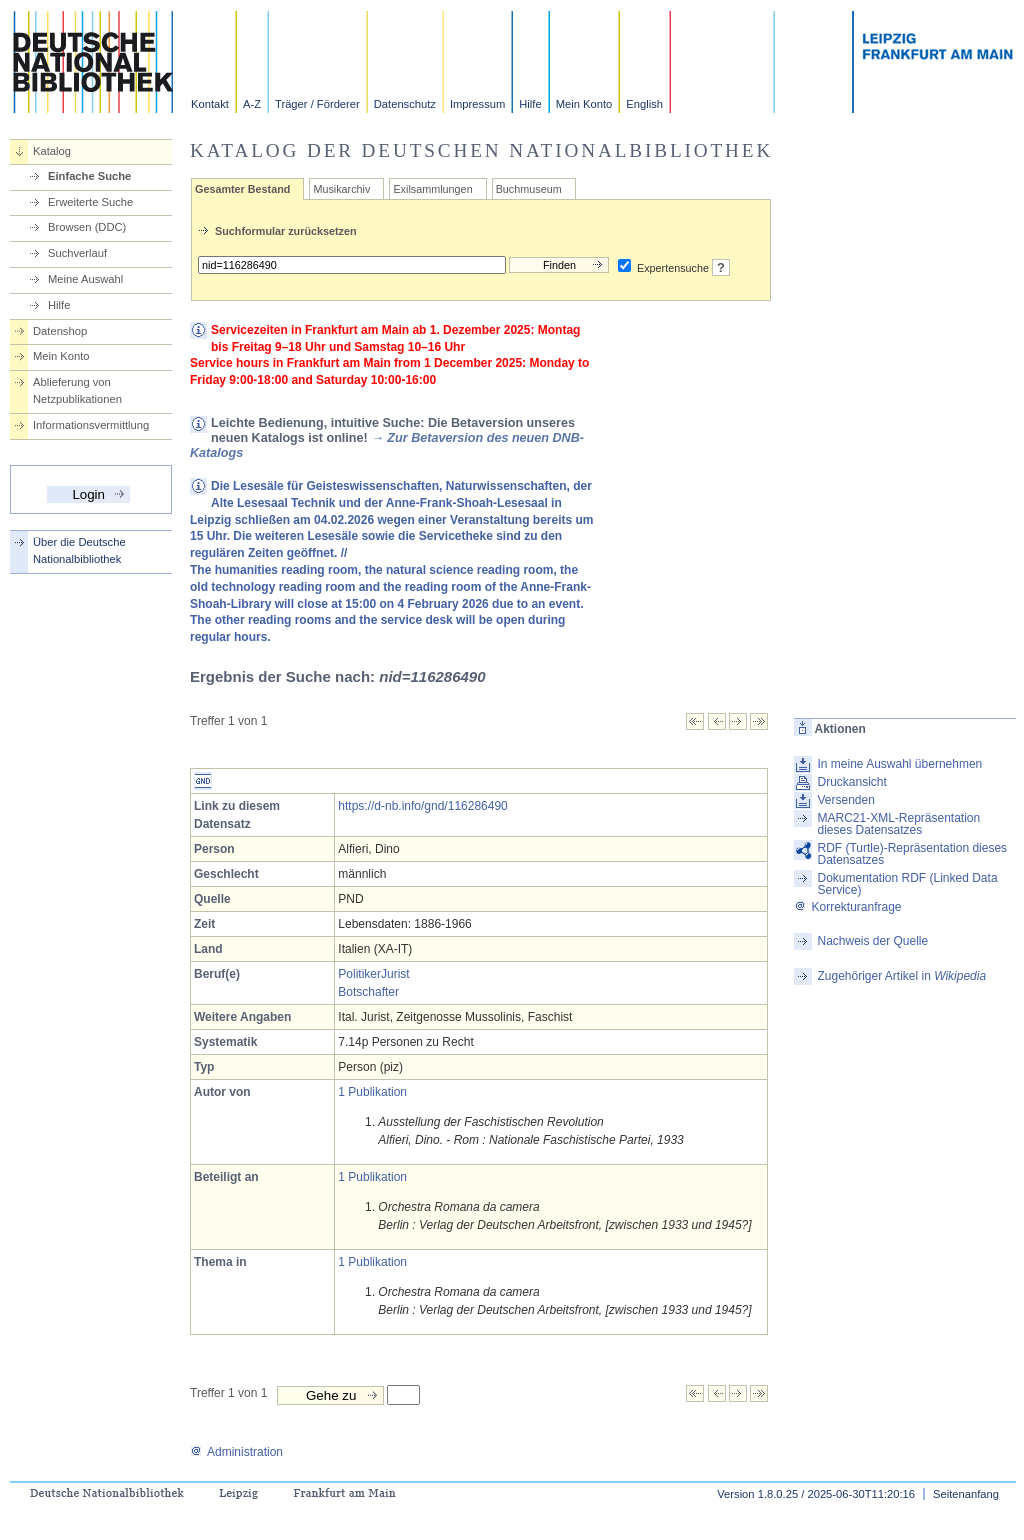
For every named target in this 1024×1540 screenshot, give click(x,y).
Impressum (477, 104)
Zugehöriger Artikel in (901, 976)
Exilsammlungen (432, 189)
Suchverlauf (77, 253)
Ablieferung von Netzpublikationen (77, 390)
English (644, 104)
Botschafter (368, 992)
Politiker (359, 974)
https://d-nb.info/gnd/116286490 (422, 806)
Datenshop (60, 331)
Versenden (845, 800)
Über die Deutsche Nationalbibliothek (79, 550)
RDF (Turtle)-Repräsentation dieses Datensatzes (912, 854)
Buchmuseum (529, 189)
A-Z (252, 104)
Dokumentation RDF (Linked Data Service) (907, 884)
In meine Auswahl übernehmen (899, 764)
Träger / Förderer (317, 104)
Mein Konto (584, 104)
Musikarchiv (341, 189)
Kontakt (210, 104)
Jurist (395, 974)
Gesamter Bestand (242, 189)
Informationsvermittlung (91, 425)
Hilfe (530, 104)
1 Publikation (372, 1092)
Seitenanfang (966, 1494)
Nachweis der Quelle (872, 941)
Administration (236, 1452)
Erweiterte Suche (90, 202)
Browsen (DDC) (87, 227)
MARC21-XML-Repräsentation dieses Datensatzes (898, 824)
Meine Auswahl (85, 279)
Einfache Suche (89, 176)
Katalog (52, 151)
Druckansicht (851, 782)
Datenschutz (405, 104)
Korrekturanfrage (847, 907)
